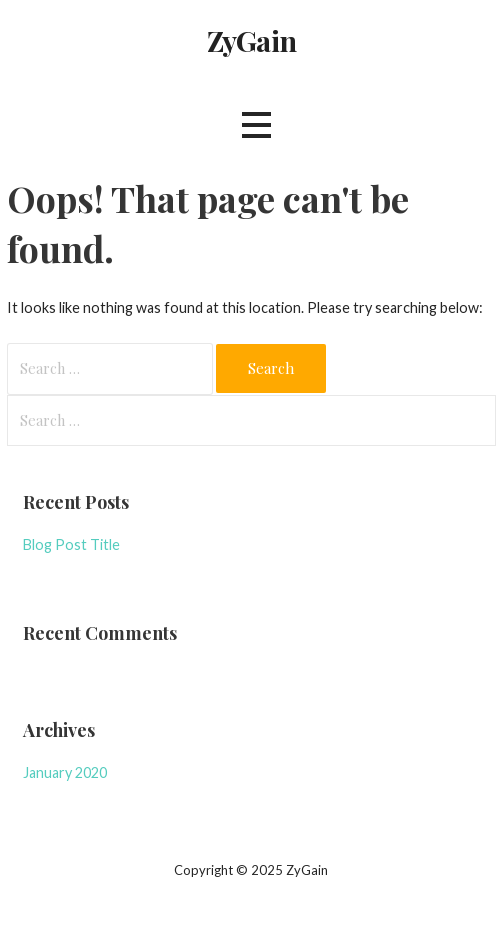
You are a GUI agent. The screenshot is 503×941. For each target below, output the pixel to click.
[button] (256, 125)
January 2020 (65, 772)
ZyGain (251, 40)
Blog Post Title (71, 544)
